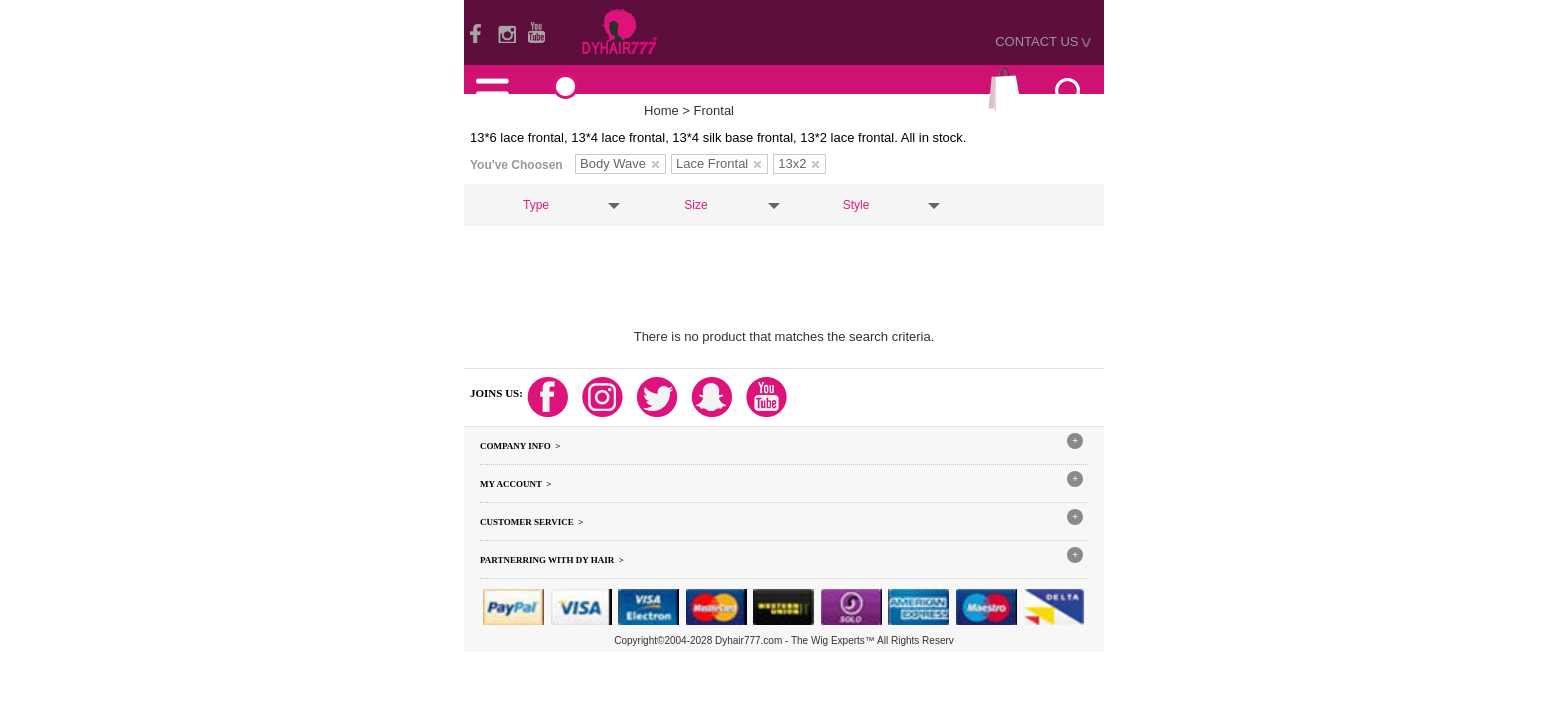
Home (661, 110)
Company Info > (520, 446)
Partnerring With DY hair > (552, 560)
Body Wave (619, 163)
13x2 (798, 163)
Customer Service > (531, 522)
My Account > (515, 484)
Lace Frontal (718, 163)
